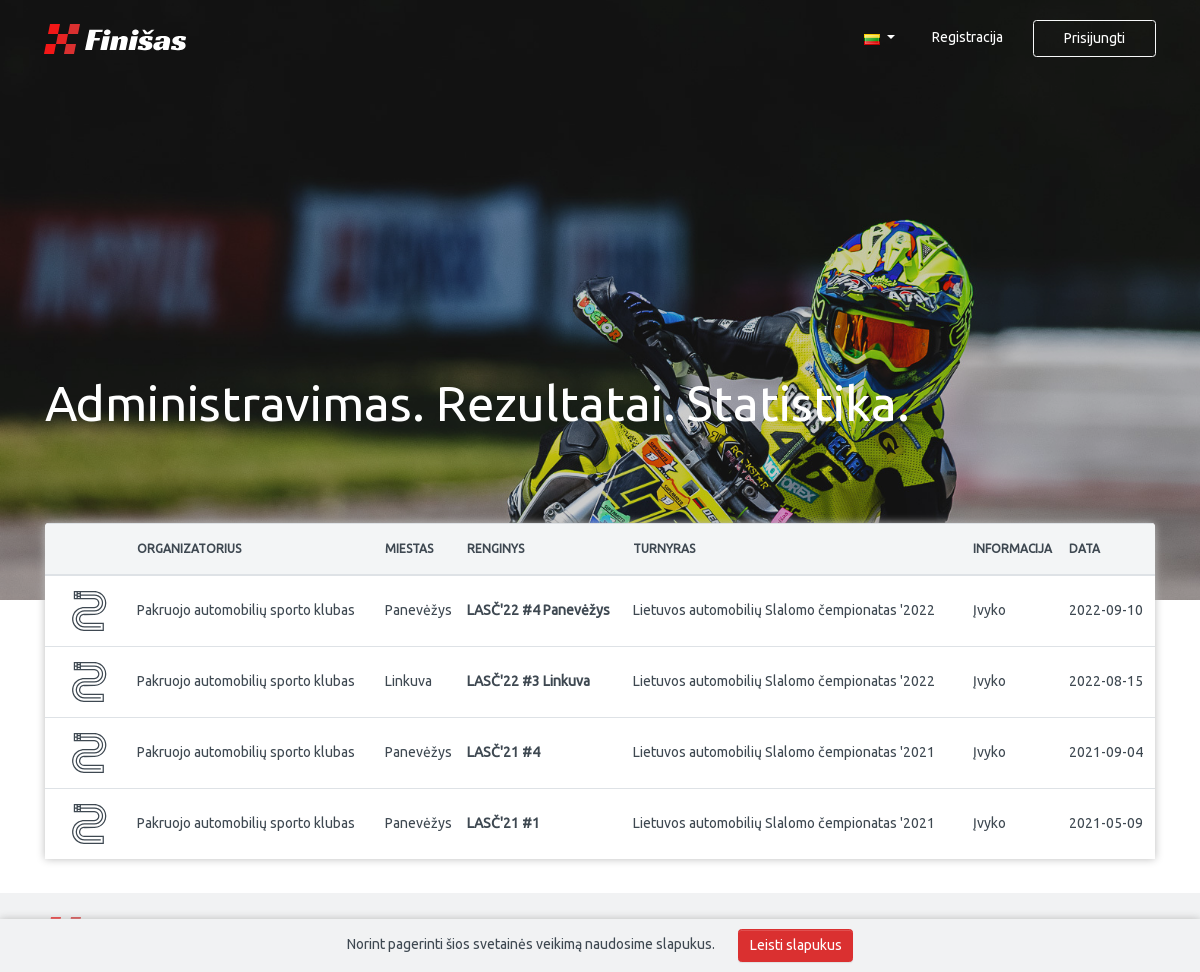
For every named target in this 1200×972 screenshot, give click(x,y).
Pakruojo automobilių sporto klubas (246, 610)
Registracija (967, 37)
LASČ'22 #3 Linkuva (528, 681)
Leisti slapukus (796, 945)
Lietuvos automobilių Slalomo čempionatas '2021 (784, 752)
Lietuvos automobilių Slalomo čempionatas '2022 (784, 610)
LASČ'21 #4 (503, 752)
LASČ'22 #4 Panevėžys (538, 610)
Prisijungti (1094, 38)
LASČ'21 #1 (503, 823)
